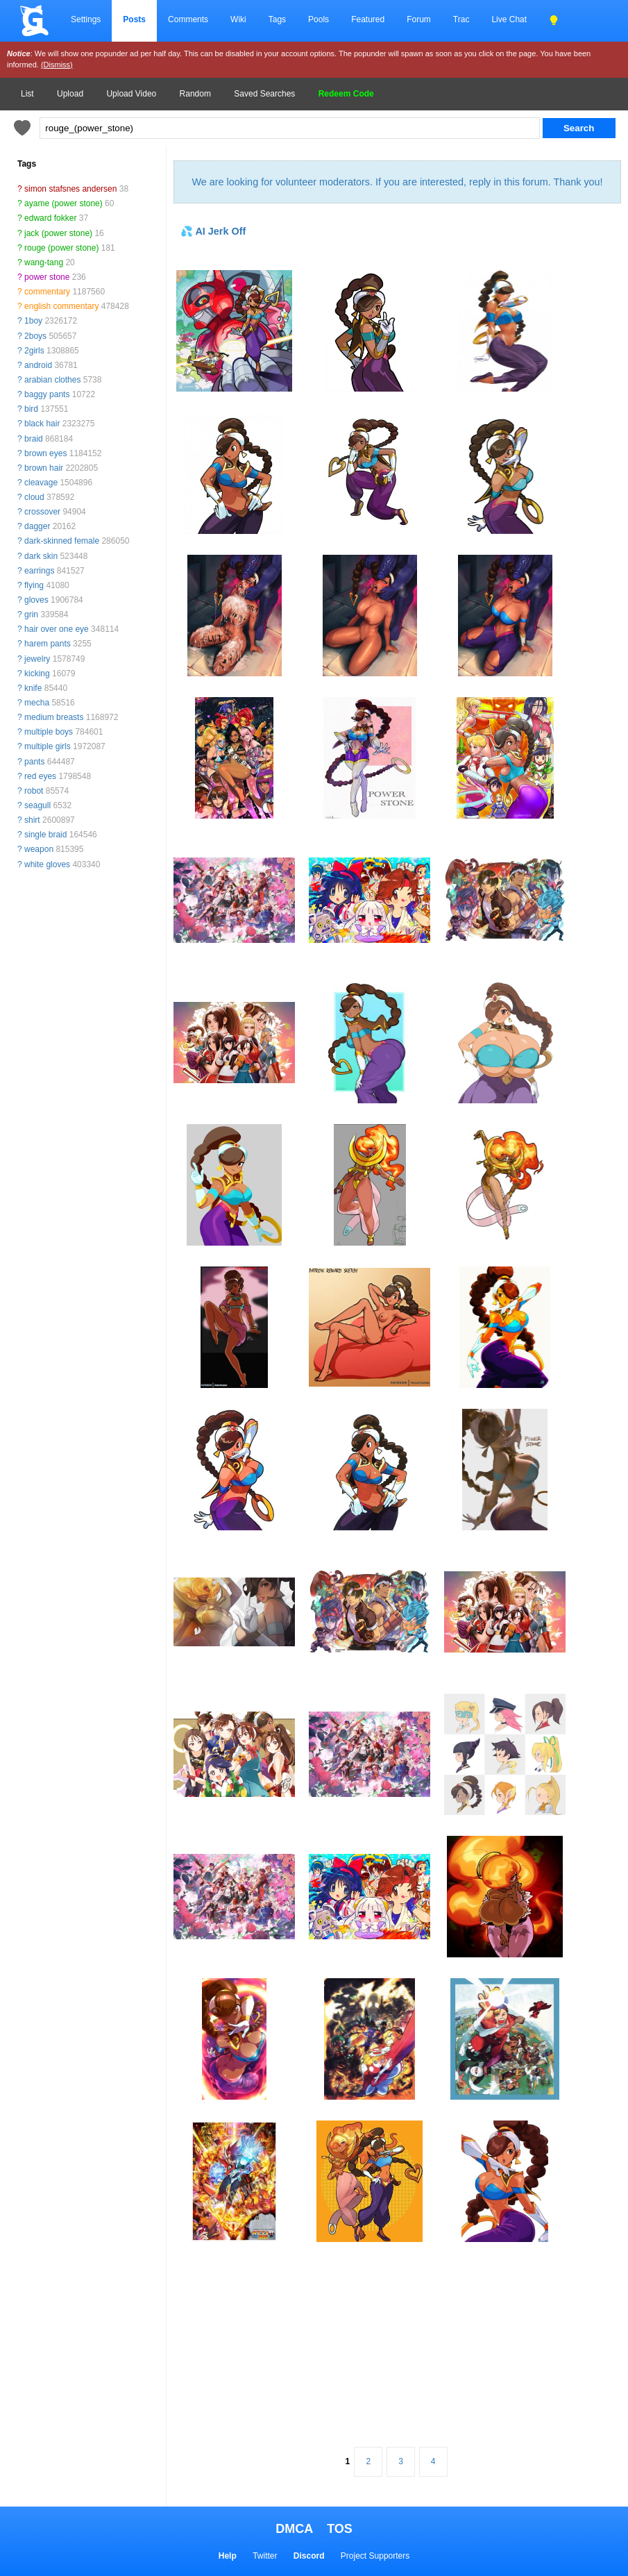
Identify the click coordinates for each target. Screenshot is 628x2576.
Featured (367, 19)
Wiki (238, 19)
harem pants (47, 644)
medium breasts (53, 717)
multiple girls (47, 746)
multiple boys (48, 732)
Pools (318, 19)
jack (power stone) (58, 233)
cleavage (41, 482)
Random (195, 94)
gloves (36, 600)
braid (33, 439)
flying (34, 585)
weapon (38, 849)
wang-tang (43, 262)
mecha (36, 703)
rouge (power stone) (61, 248)
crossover (42, 512)
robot (33, 791)
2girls (34, 351)
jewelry (37, 659)
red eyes (40, 776)
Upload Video (131, 94)
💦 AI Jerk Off (213, 231)
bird (31, 409)
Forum (419, 19)
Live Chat (509, 19)
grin (31, 614)
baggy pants (46, 394)
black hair (42, 423)
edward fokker (50, 218)
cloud (34, 497)
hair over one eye (56, 629)
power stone (46, 277)
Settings (86, 19)
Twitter (265, 2556)
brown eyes (45, 453)
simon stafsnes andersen (70, 189)
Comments (188, 19)
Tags (277, 19)
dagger (37, 526)
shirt (32, 820)
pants (34, 762)
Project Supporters (375, 2556)
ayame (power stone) (63, 203)
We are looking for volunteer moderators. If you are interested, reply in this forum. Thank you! (397, 181)
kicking (37, 673)
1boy (33, 321)
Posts (134, 19)
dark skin (41, 556)
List (27, 94)
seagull (37, 805)
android (38, 365)
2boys (35, 336)
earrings (39, 571)
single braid (45, 834)
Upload (70, 94)
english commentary (61, 306)
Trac (461, 19)
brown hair (43, 468)
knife (33, 688)
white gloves (47, 864)
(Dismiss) (57, 64)
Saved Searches (264, 94)
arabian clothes (52, 380)
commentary (47, 291)
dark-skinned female (61, 541)
